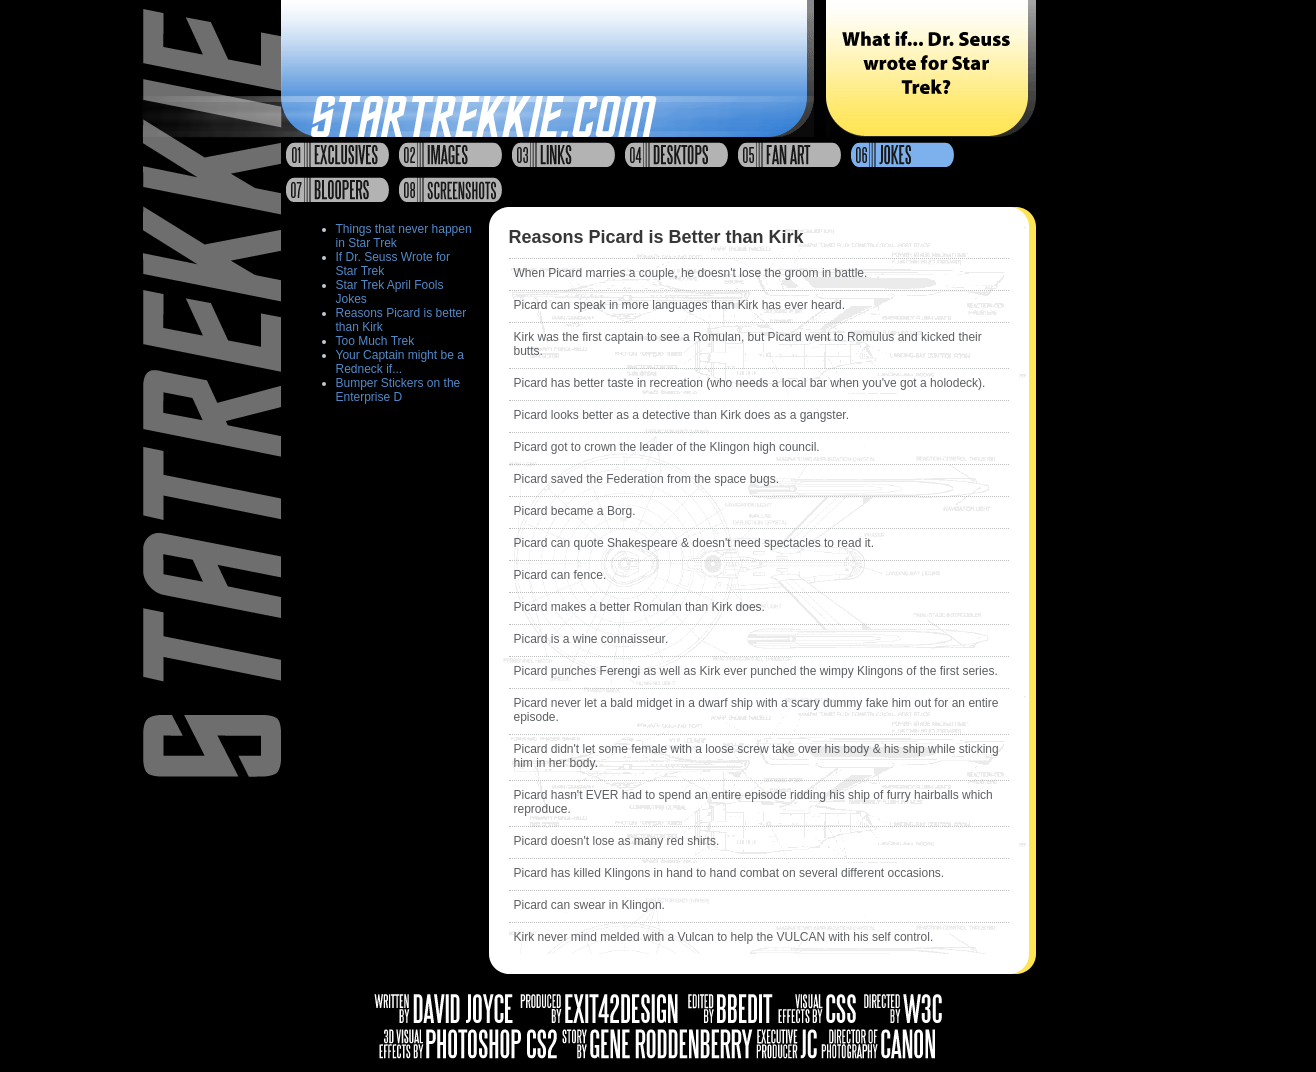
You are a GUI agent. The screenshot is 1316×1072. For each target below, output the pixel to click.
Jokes (902, 154)
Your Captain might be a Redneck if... (400, 362)
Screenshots (450, 189)
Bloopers (337, 189)
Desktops (676, 154)
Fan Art (789, 154)
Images (450, 154)
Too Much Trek (375, 341)
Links (563, 154)
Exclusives (337, 154)
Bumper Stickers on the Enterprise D (398, 390)
